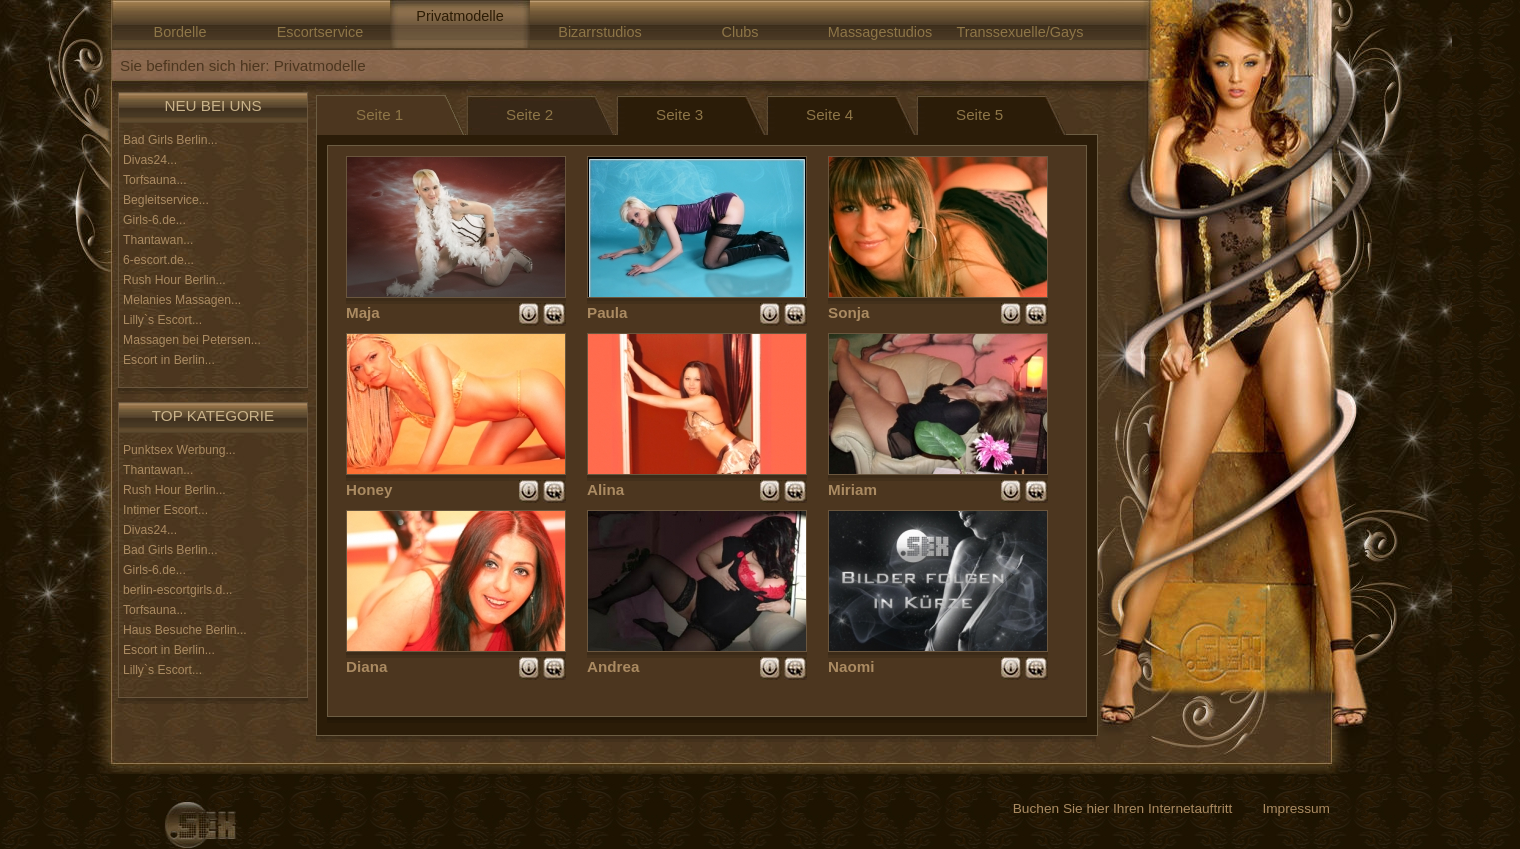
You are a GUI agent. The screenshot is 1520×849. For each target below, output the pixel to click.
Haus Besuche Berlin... (185, 630)
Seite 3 (679, 114)
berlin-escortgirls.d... (177, 590)
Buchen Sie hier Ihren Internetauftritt (1123, 808)
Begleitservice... (166, 200)
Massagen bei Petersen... (192, 340)
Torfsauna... (155, 180)
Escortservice (320, 32)
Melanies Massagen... (182, 300)
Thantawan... (158, 240)
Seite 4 (829, 114)
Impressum (1296, 808)
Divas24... (150, 160)
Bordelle (180, 32)
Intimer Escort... (165, 510)
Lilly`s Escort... (162, 320)
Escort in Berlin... (169, 360)
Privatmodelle (459, 16)
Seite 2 (529, 114)
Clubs (740, 32)
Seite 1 (379, 114)
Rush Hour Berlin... (174, 280)
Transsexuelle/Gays (1019, 32)
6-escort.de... (158, 260)
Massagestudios (880, 32)
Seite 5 (979, 114)
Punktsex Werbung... (179, 450)
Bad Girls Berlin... (170, 140)
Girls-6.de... (154, 220)
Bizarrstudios (599, 32)
